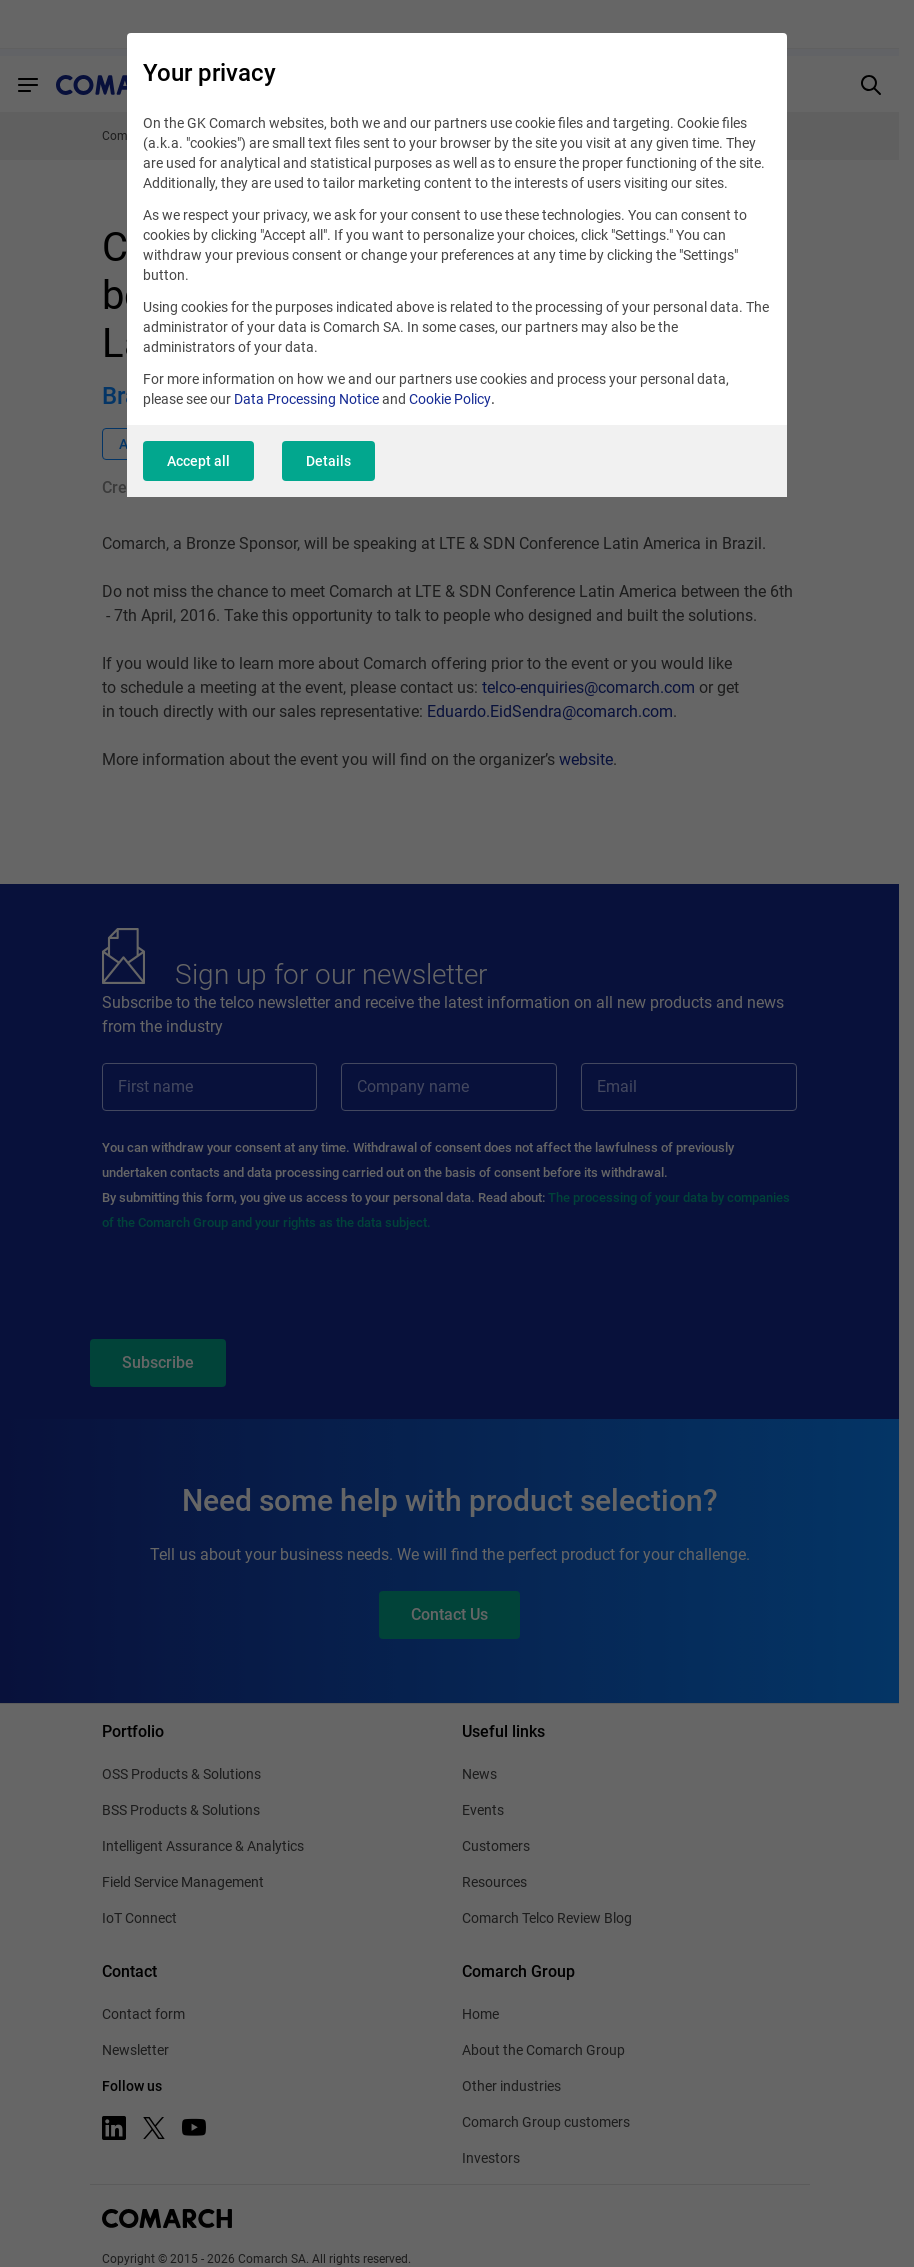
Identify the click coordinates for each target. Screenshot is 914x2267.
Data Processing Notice (306, 399)
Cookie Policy (450, 399)
